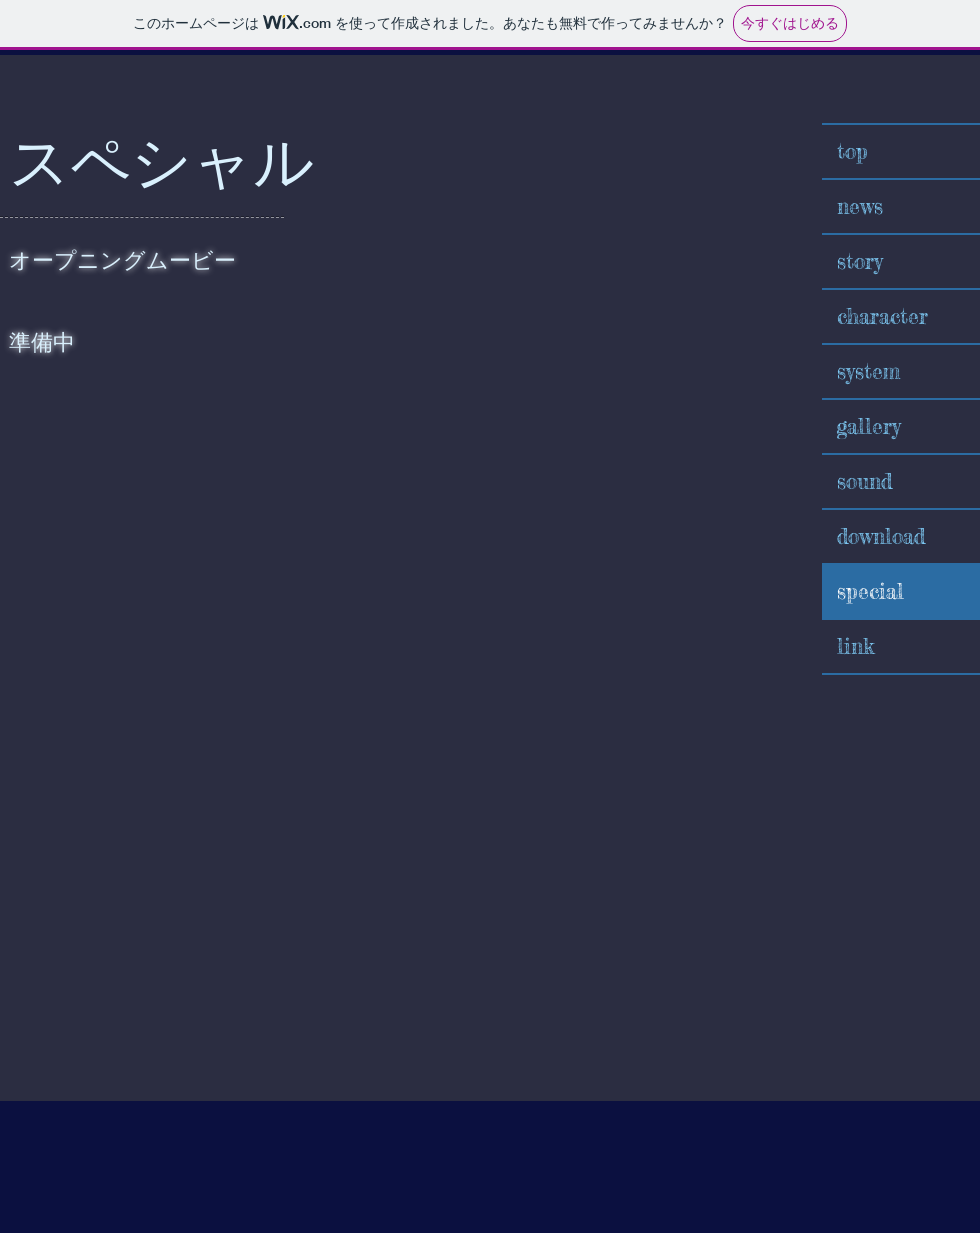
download (881, 536)
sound (864, 481)
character (882, 316)
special (870, 591)
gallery (869, 426)
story (860, 261)
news (860, 206)
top (852, 151)
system (868, 371)
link (855, 646)
